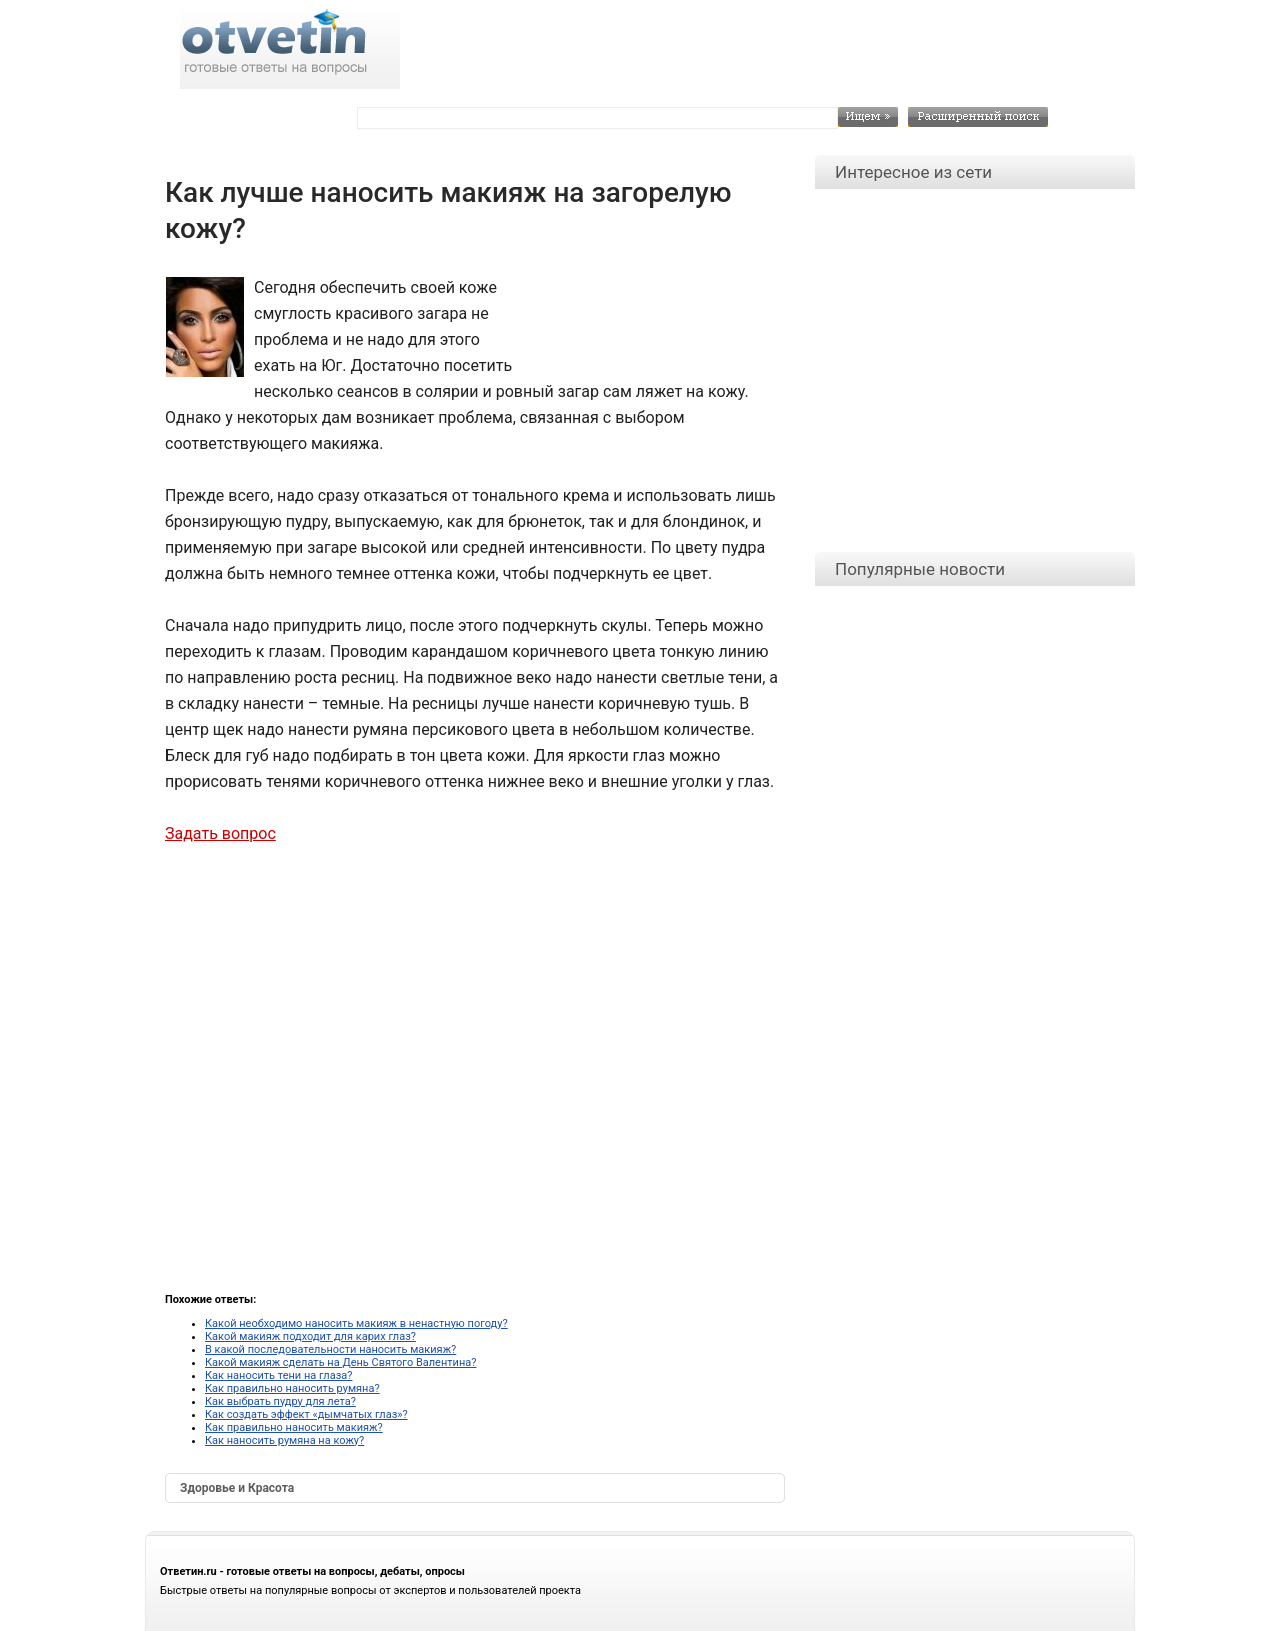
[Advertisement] (650, 320)
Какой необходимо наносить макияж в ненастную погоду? (356, 1323)
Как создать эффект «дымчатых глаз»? (306, 1414)
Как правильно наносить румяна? (292, 1388)
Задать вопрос (220, 833)
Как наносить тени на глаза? (278, 1375)
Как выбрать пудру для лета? (280, 1401)
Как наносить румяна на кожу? (284, 1440)
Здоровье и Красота (237, 1488)
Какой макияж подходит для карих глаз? (310, 1336)
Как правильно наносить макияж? (294, 1427)
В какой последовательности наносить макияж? (330, 1349)
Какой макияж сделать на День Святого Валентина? (340, 1362)
